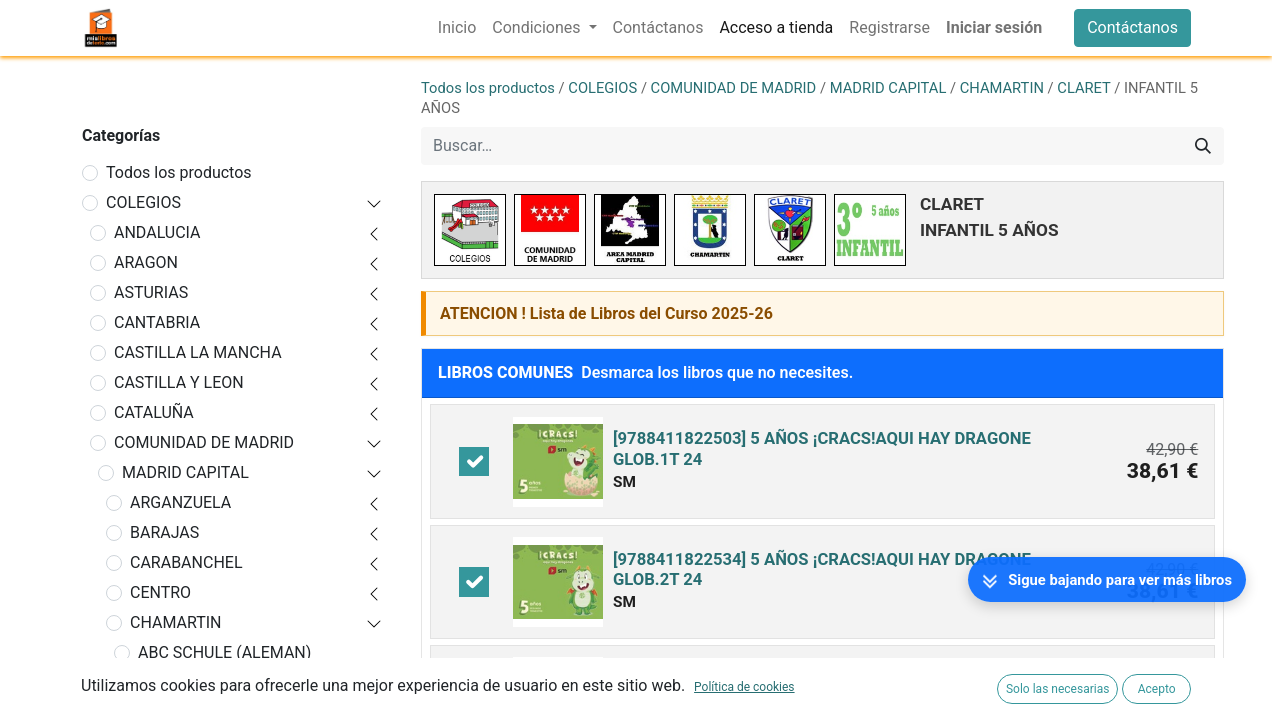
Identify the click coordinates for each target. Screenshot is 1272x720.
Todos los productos (179, 172)
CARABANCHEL (186, 562)
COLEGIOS (143, 202)
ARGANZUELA (180, 502)
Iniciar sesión (994, 27)
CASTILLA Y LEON (179, 382)
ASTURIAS (151, 292)
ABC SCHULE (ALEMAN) (224, 652)
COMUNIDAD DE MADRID (204, 442)
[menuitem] (457, 28)
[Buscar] (1203, 146)
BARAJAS (164, 532)
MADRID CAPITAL (185, 472)
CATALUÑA (154, 412)
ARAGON (146, 262)
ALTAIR (163, 682)
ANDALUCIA (157, 232)
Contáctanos (1132, 27)
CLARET (1083, 88)
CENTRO (160, 592)
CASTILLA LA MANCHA (198, 352)
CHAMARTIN (176, 622)
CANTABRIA (157, 322)
